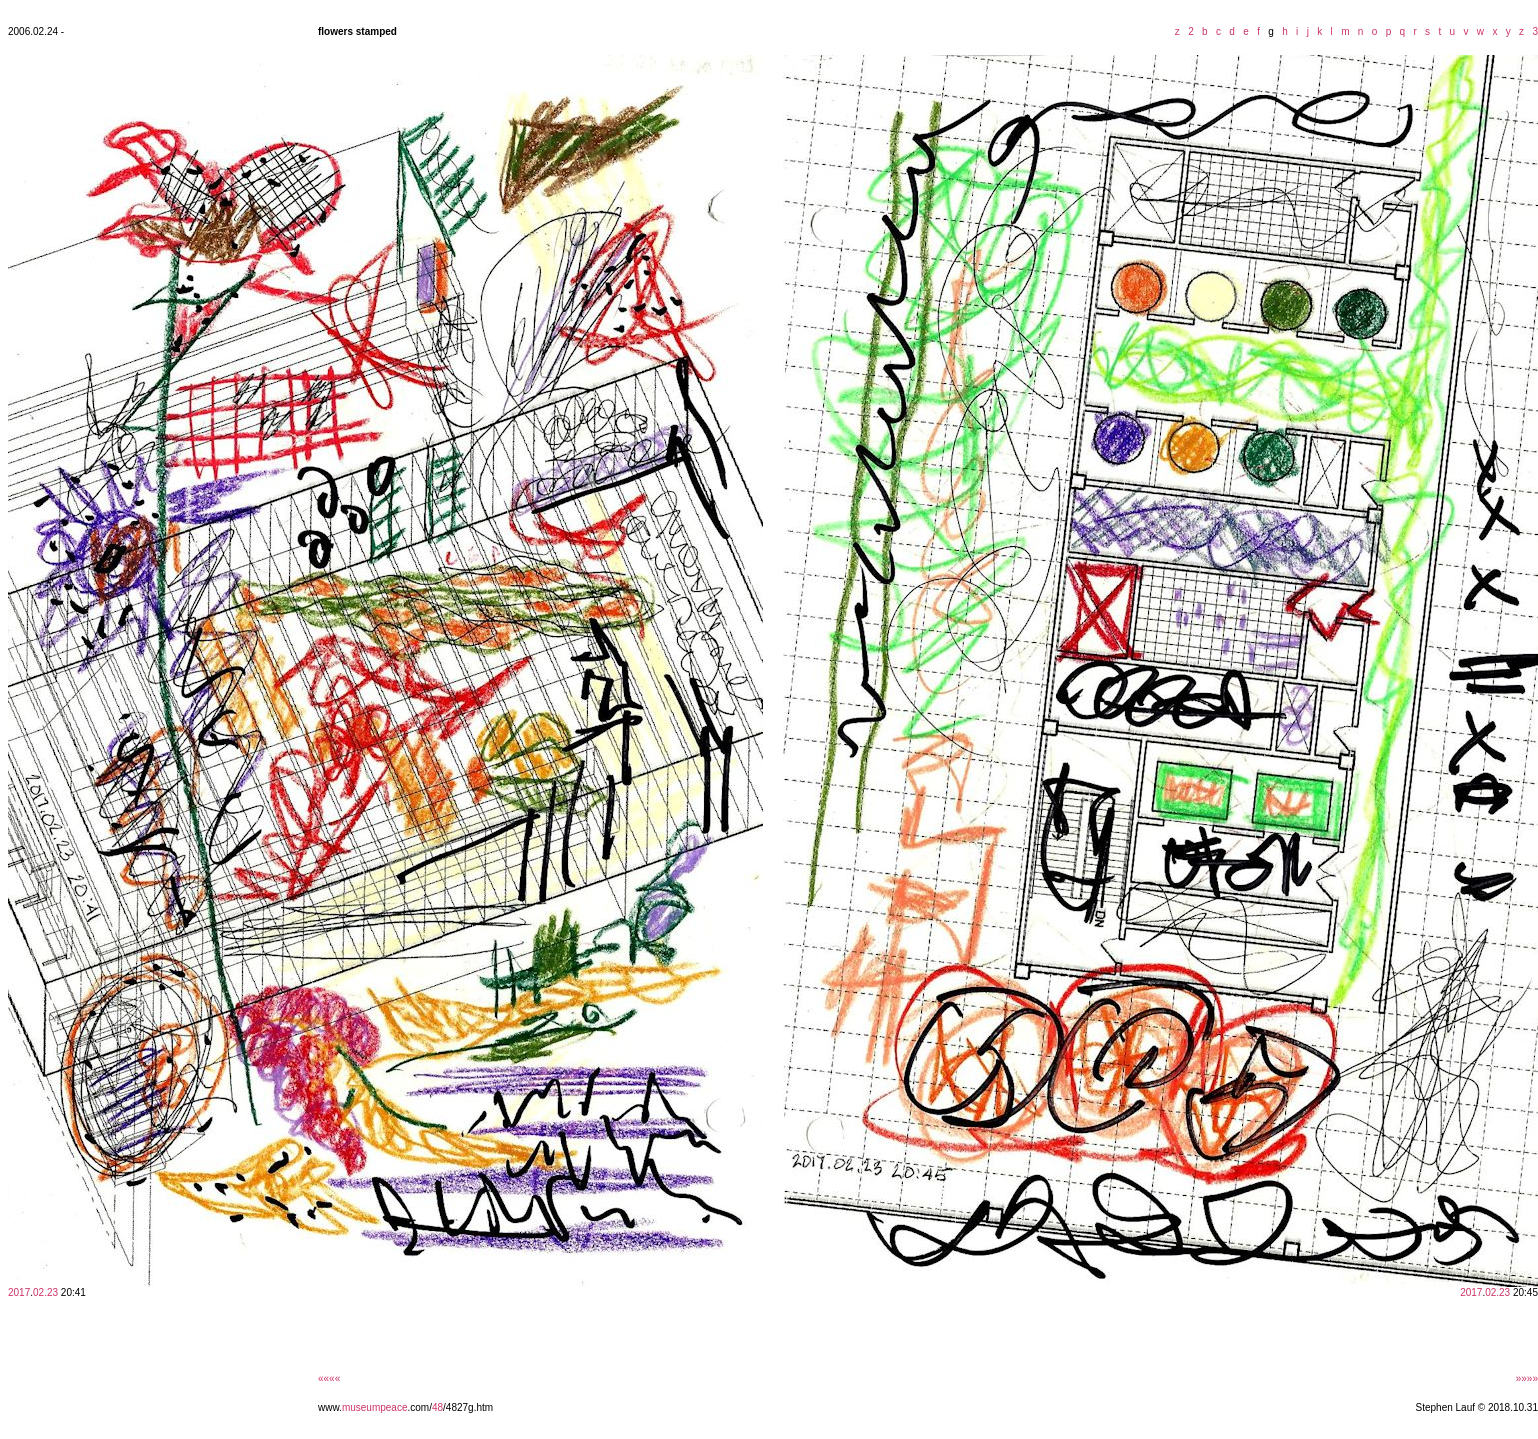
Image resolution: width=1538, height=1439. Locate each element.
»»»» (1527, 1378)
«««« (329, 1378)
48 (437, 1407)
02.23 (45, 1292)
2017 (19, 1292)
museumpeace (375, 1407)
